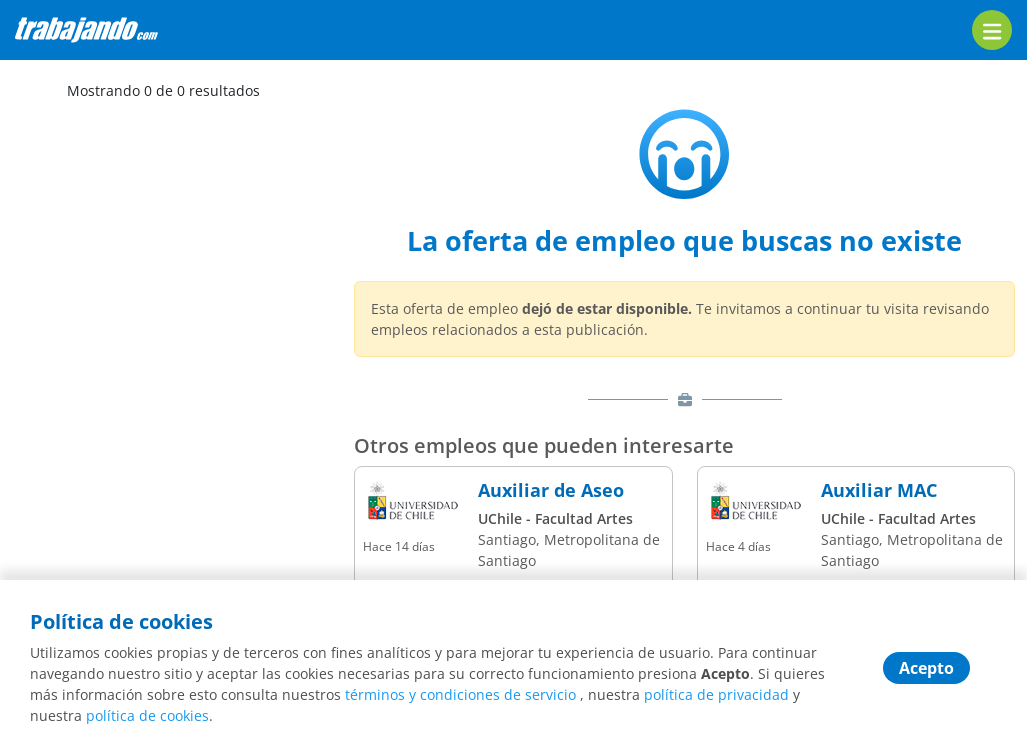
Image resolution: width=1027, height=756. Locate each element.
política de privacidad (716, 694)
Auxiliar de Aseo (551, 491)
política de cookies (147, 715)
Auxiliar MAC (879, 491)
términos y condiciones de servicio (460, 694)
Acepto (926, 668)
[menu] (992, 30)
